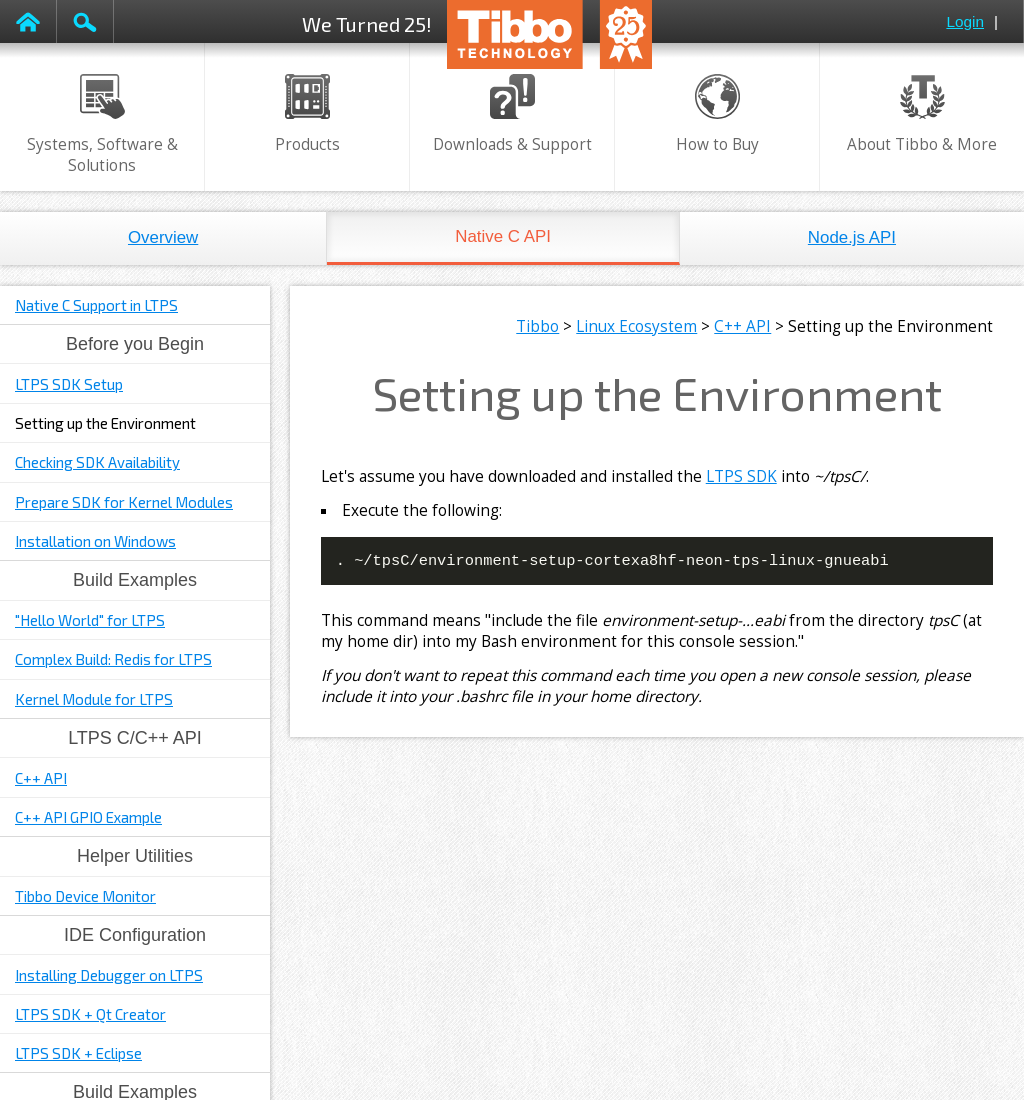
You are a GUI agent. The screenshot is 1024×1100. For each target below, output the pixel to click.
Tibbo (537, 326)
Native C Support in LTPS (96, 305)
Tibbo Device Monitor (85, 896)
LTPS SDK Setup (69, 384)
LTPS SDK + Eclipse (78, 1053)
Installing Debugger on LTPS (109, 975)
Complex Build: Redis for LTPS (113, 659)
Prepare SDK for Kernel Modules (124, 502)
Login (965, 21)
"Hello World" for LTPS (90, 620)
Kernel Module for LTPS (94, 699)
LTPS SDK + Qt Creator (90, 1014)
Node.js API (852, 237)
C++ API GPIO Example (88, 817)
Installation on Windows (95, 541)
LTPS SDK (741, 476)
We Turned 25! (367, 24)
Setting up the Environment (105, 423)
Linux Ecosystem (636, 326)
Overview (163, 237)
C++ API (41, 778)
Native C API (503, 236)
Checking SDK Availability (97, 462)
